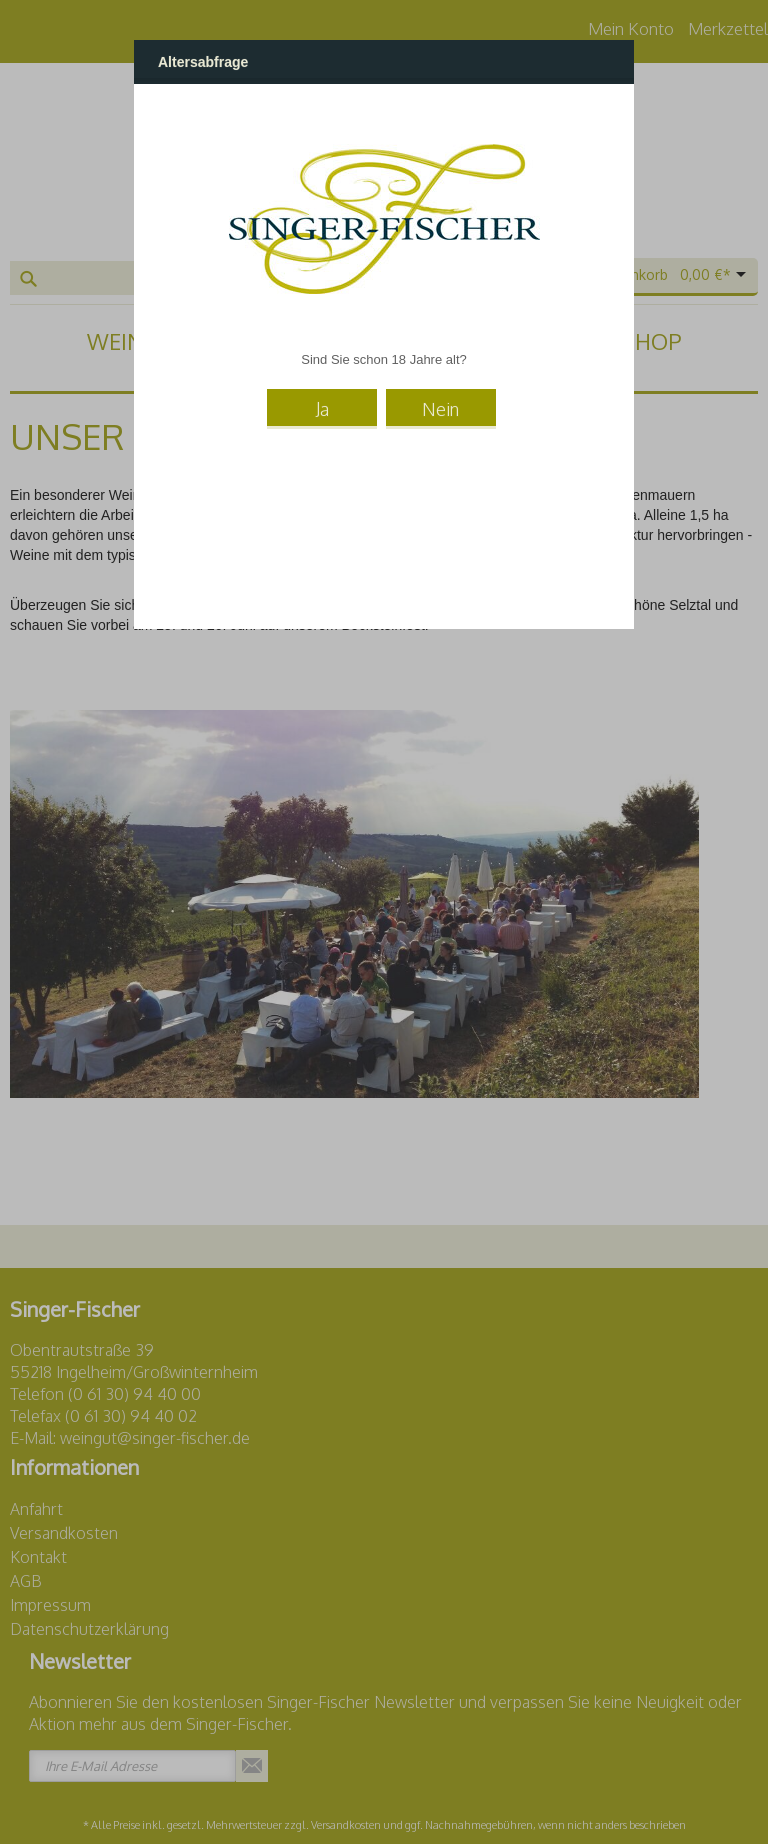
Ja (322, 408)
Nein (440, 408)
